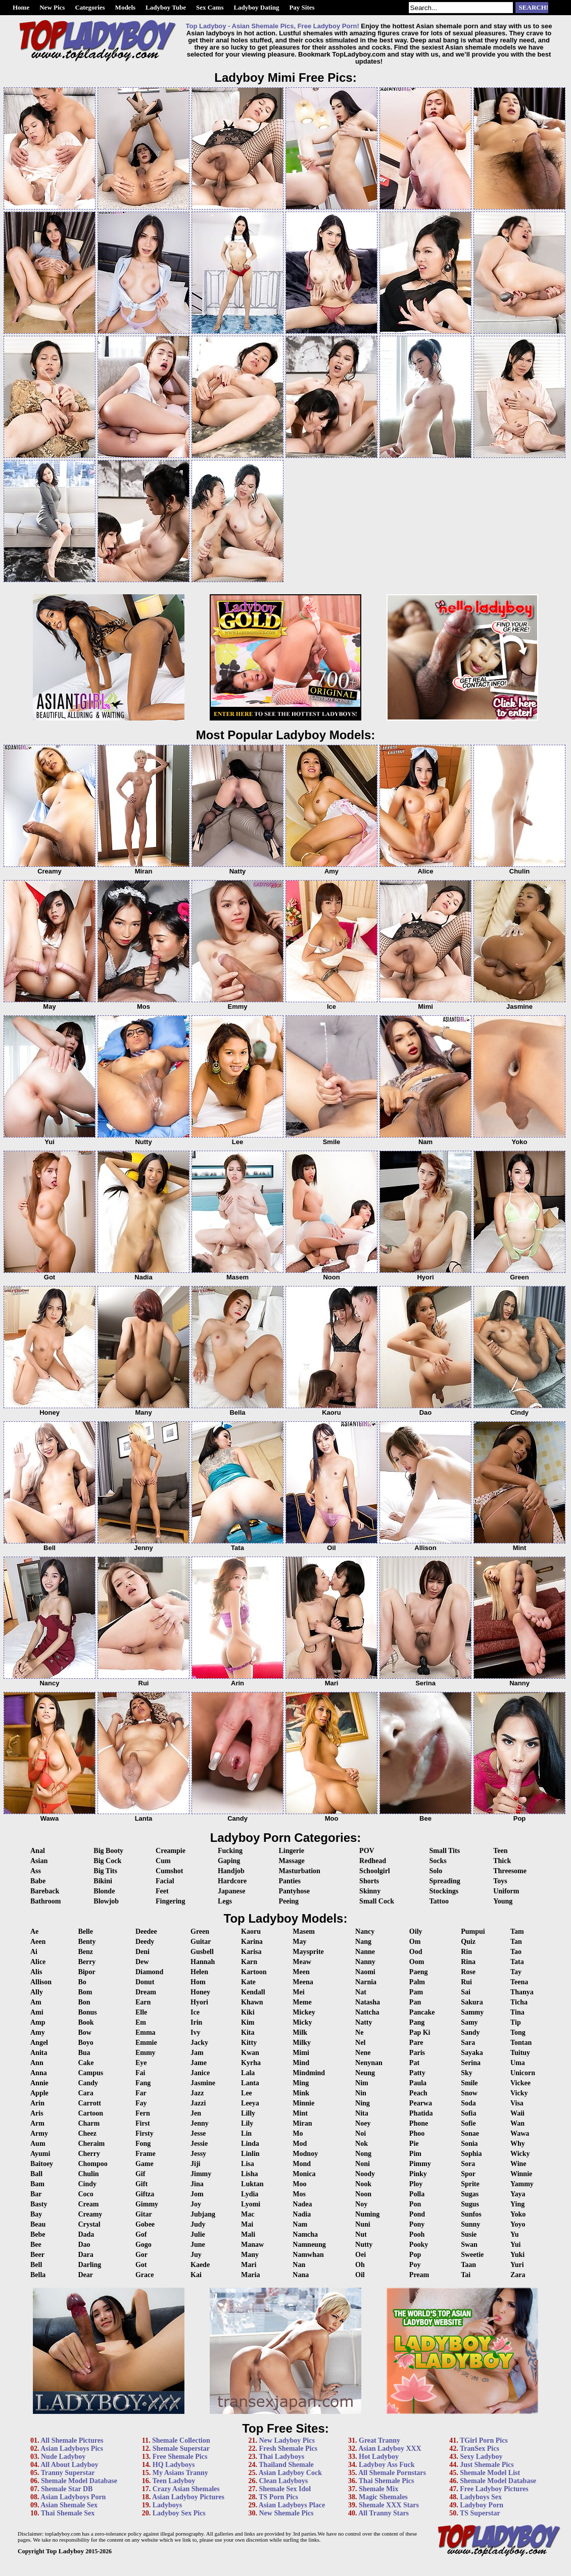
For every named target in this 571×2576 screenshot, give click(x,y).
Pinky (418, 2174)
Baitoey (41, 2164)
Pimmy (420, 2164)
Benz (85, 1951)
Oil (360, 2275)
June (198, 2244)
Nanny (365, 1962)
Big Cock (107, 1861)
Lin (246, 2133)
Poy (415, 2265)
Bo (82, 1982)
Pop (415, 2254)
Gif (140, 2174)
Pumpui (473, 1931)
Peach (418, 2093)
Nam (300, 2224)
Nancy (364, 1931)
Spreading (445, 1881)
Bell (36, 2265)
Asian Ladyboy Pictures (188, 2497)
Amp (37, 2022)
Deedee (146, 1931)
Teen (500, 1850)
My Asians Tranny (180, 2473)
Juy (196, 2254)
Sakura (472, 2002)
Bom (85, 1992)
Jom (197, 2194)
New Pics (52, 7)
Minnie (303, 2103)
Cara (85, 2093)
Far (141, 2093)
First (142, 2123)
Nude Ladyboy (63, 2456)
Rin (466, 1951)
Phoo (416, 2133)
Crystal (89, 2224)
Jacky (199, 2042)
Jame (199, 2063)
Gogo (143, 2244)
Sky (466, 2073)
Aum (37, 2143)
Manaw (252, 2244)
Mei (298, 1992)
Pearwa (420, 2103)
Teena (519, 1982)
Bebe (37, 2234)
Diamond (149, 1972)
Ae (34, 1931)
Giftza (144, 2194)
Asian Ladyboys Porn (73, 2497)
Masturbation (299, 1871)
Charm (89, 2123)
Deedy (144, 1941)
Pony (416, 2224)
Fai (140, 2073)
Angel (39, 2042)
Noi (360, 2133)
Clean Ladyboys (283, 2481)
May (299, 1941)
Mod (300, 2143)
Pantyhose (293, 1891)
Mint (300, 2113)
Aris (36, 2113)
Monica (304, 2174)
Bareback (44, 1891)
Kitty (249, 2042)
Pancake (422, 2012)
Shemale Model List (490, 2473)
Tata (517, 1962)
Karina (252, 1941)
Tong (518, 2032)
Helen (199, 1972)
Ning (362, 2103)
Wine (518, 2164)
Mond (302, 2164)
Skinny (369, 1891)
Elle (141, 2012)
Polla (416, 2194)
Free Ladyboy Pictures (494, 2489)
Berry (87, 1962)
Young (502, 1901)
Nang (363, 1941)
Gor (141, 2254)
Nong (363, 2153)
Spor (468, 2174)
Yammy (522, 2184)
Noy (361, 2204)
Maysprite (308, 1951)
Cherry (89, 2153)
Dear (85, 2275)
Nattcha (367, 2012)
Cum (163, 1861)
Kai (196, 2275)
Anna (38, 2073)
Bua (84, 2052)
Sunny (470, 2224)
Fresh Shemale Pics (288, 2448)
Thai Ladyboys (281, 2456)
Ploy (415, 2184)
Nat (360, 1992)
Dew (142, 1962)
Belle (85, 1931)
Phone (418, 2123)
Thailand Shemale (286, 2464)
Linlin (250, 2153)
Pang (416, 2022)
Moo (299, 2184)
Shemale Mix (378, 2489)
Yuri (517, 2265)
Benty (87, 1941)
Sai (465, 1992)
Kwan (250, 2052)
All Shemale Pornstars (392, 2473)
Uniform (506, 1891)
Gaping (229, 1861)
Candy (88, 2083)
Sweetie (472, 2254)
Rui (466, 1982)
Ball (36, 2174)
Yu (514, 2234)
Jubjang (203, 2214)
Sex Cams (210, 7)
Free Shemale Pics (180, 2456)
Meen (301, 1972)
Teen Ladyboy (174, 2481)
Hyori (199, 2002)
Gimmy (146, 2204)
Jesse (198, 2133)
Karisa (251, 1951)
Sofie (468, 2123)
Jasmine (203, 2083)
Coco (85, 2194)
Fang (143, 2083)
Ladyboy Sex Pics (179, 2513)
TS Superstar (480, 2513)
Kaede (200, 2265)
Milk (300, 2032)
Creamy (90, 2214)
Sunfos (471, 2214)
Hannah (203, 1962)
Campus (90, 2073)
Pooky (418, 2244)
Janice (200, 2073)
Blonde (104, 1891)
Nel (360, 2042)
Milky (302, 2042)
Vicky (519, 2093)
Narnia (365, 1982)
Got (141, 2265)
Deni (142, 1951)
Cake (85, 2063)
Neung (365, 2073)
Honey (200, 1992)
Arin (37, 2103)
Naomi (365, 1972)
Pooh (416, 2234)
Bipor (86, 1972)
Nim (361, 2083)
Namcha (305, 2234)
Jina (197, 2184)
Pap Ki (420, 2032)
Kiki (247, 2012)
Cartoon (90, 2113)
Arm (37, 2123)
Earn (143, 2002)
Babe (37, 1881)
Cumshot (169, 1871)
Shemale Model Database (79, 2481)
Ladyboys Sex (481, 2497)
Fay (141, 2103)
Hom (198, 1982)
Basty (38, 2204)
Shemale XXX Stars (389, 2505)
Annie (39, 2083)
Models (125, 7)
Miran (302, 2123)
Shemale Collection (181, 2440)
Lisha (249, 2174)
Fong (143, 2143)
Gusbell (202, 1951)
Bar (36, 2194)
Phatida (421, 2113)
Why (517, 2143)
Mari (248, 2265)
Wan (517, 2123)
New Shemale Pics (286, 2513)
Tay (515, 1972)
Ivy (195, 2032)
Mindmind (309, 2073)
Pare (416, 2042)
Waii (517, 2113)
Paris (417, 2052)
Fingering (170, 1901)
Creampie (170, 1850)
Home (21, 7)
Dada (86, 2234)
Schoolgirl (374, 1871)
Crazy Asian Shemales (186, 2489)
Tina (517, 2012)
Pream (419, 2275)
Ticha (519, 2002)
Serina (471, 2063)
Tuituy (520, 2052)
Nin (360, 2093)
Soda (468, 2103)
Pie (414, 2143)
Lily (247, 2123)
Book (85, 2022)
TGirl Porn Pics (484, 2440)
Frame (145, 2153)
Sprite (470, 2184)
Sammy (472, 2012)
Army (39, 2133)
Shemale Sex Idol (285, 2489)
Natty (363, 2022)
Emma (145, 2032)
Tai (465, 2275)
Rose (468, 1972)
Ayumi (40, 2153)
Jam (197, 2052)
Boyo (85, 2042)
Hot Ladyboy (379, 2456)
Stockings (444, 1891)
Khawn (252, 2002)
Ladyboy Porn (481, 2505)
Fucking (230, 1850)
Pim (415, 2153)
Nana (301, 2275)
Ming (301, 2083)
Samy (469, 2022)
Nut (361, 2234)
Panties (289, 1881)
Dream (145, 1992)
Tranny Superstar (68, 2473)
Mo (298, 2133)
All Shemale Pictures (71, 2440)
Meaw (302, 1962)
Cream (88, 2204)
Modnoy (305, 2153)
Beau (37, 2224)
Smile (469, 2083)
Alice (37, 1962)
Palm (417, 1982)
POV (366, 1850)
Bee (35, 2244)
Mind (301, 2063)
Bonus (87, 2012)
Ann (36, 2063)
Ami (36, 2012)
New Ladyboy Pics (286, 2440)
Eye (141, 2063)
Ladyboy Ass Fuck (386, 2464)
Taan (468, 2265)
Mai (247, 2224)
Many (250, 2254)
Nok (361, 2143)
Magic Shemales (383, 2497)
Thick (502, 1861)
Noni (362, 2164)
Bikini (102, 1881)
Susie (469, 2234)
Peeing (288, 1901)
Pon (415, 2204)
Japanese (231, 1891)
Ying (517, 2204)
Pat (414, 2063)
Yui (515, 2244)
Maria (250, 2275)
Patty (417, 2073)
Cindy (87, 2184)
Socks (438, 1861)
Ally (36, 1992)
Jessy (198, 2153)
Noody (365, 2174)
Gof (141, 2234)
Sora (468, 2164)
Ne (359, 2032)
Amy (37, 2032)
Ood (415, 1951)
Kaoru (251, 1931)
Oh (360, 2265)
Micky (302, 2022)
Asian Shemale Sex (69, 2505)
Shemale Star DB (66, 2489)
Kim (247, 2022)
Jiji (195, 2164)
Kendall (253, 1992)
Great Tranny (379, 2440)
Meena (303, 1982)
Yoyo (518, 2224)
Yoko (518, 2214)
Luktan (252, 2184)
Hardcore (232, 1881)
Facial (165, 1881)
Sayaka (472, 2052)
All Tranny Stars (383, 2513)
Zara (518, 2275)
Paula (417, 2083)
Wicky (520, 2153)
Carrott (89, 2103)
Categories (90, 7)
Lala (248, 2073)
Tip (515, 2022)
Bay (36, 2214)
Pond (417, 2214)
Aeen (37, 1941)
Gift (141, 2184)
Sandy (470, 2032)
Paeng (418, 1972)
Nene (362, 2052)
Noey (362, 2123)
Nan (299, 2265)
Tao (515, 1951)
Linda (250, 2143)
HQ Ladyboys (174, 2464)
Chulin (88, 2174)
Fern (142, 2113)
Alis (36, 1972)
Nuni (362, 2224)
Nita (361, 2113)
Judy (198, 2224)
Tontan (521, 2042)
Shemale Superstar (181, 2448)
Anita (38, 2052)
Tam (517, 1931)
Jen (196, 2113)
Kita (247, 2032)
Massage (291, 1861)
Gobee (145, 2224)
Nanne (365, 1951)
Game (144, 2164)
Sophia (471, 2153)
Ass (35, 1871)
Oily (415, 1931)
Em (140, 2022)
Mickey (304, 2012)
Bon (84, 2002)
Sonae (470, 2133)
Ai (33, 1951)
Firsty (144, 2133)
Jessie (199, 2143)
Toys (500, 1881)
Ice (195, 2012)
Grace (144, 2275)
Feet (162, 1891)
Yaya (518, 2194)
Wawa (519, 2133)
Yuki (517, 2254)
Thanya (522, 1992)
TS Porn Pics (278, 2497)
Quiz (468, 1941)
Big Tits (105, 1871)
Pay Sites (301, 7)
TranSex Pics (479, 2448)
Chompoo (92, 2164)
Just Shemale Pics (487, 2464)
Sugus (470, 2204)
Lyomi (250, 2204)
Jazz (197, 2093)
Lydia (249, 2194)
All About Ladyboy (69, 2464)
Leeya (250, 2103)
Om (415, 1941)
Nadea (302, 2204)
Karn (249, 1962)
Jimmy (201, 2174)
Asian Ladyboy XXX (389, 2448)
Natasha (367, 2002)
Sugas (470, 2194)
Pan (415, 2002)
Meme (302, 2002)
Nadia (302, 2214)
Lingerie (291, 1850)
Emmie (146, 2042)
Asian (38, 1861)
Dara (85, 2254)
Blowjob (106, 1901)
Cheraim (91, 2143)
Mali (248, 2234)
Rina (468, 1962)
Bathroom (45, 1901)
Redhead (372, 1861)
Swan (469, 2244)
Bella (37, 2275)
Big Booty (108, 1850)
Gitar (143, 2214)
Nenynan (369, 2063)
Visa (517, 2103)
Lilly (248, 2113)
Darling (89, 2265)
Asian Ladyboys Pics (71, 2448)
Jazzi (198, 2103)
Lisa (247, 2164)
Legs (225, 1901)
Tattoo (439, 1901)
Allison (41, 1982)
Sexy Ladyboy (481, 2456)
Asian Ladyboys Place (292, 2505)
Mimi (301, 2052)
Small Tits (445, 1850)
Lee (246, 2093)
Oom (416, 1962)
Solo (436, 1871)
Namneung (309, 2244)
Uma (517, 2063)
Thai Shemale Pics (386, 2481)
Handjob (231, 1871)
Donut (144, 1982)
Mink (301, 2093)
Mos (299, 2194)
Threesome (510, 1871)
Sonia (469, 2143)
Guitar (201, 1941)
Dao (84, 2244)
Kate (248, 1982)
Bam (37, 2184)
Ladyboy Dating (256, 7)
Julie (198, 2234)
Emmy (145, 2052)
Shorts (369, 1881)
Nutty (363, 2244)
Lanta (250, 2083)
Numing (367, 2214)
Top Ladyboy (65, 2551)
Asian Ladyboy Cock (290, 2473)
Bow (84, 2032)
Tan (516, 1941)
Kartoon (254, 1972)
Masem (304, 1931)
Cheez (87, 2133)
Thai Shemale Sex (68, 2513)
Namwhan (308, 2254)
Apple (39, 2093)
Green (200, 1931)
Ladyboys (167, 2505)
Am (35, 2002)
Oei (360, 2254)
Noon (363, 2194)
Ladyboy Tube (166, 7)
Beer (37, 2254)
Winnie (521, 2174)
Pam (416, 1992)
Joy (196, 2204)
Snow (469, 2093)
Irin (196, 2022)
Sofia (468, 2113)
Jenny (200, 2123)
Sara (468, 2042)
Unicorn (522, 2073)
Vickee (520, 2083)
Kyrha (251, 2063)
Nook (363, 2184)
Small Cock (376, 1901)
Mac (247, 2214)
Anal (37, 1850)
